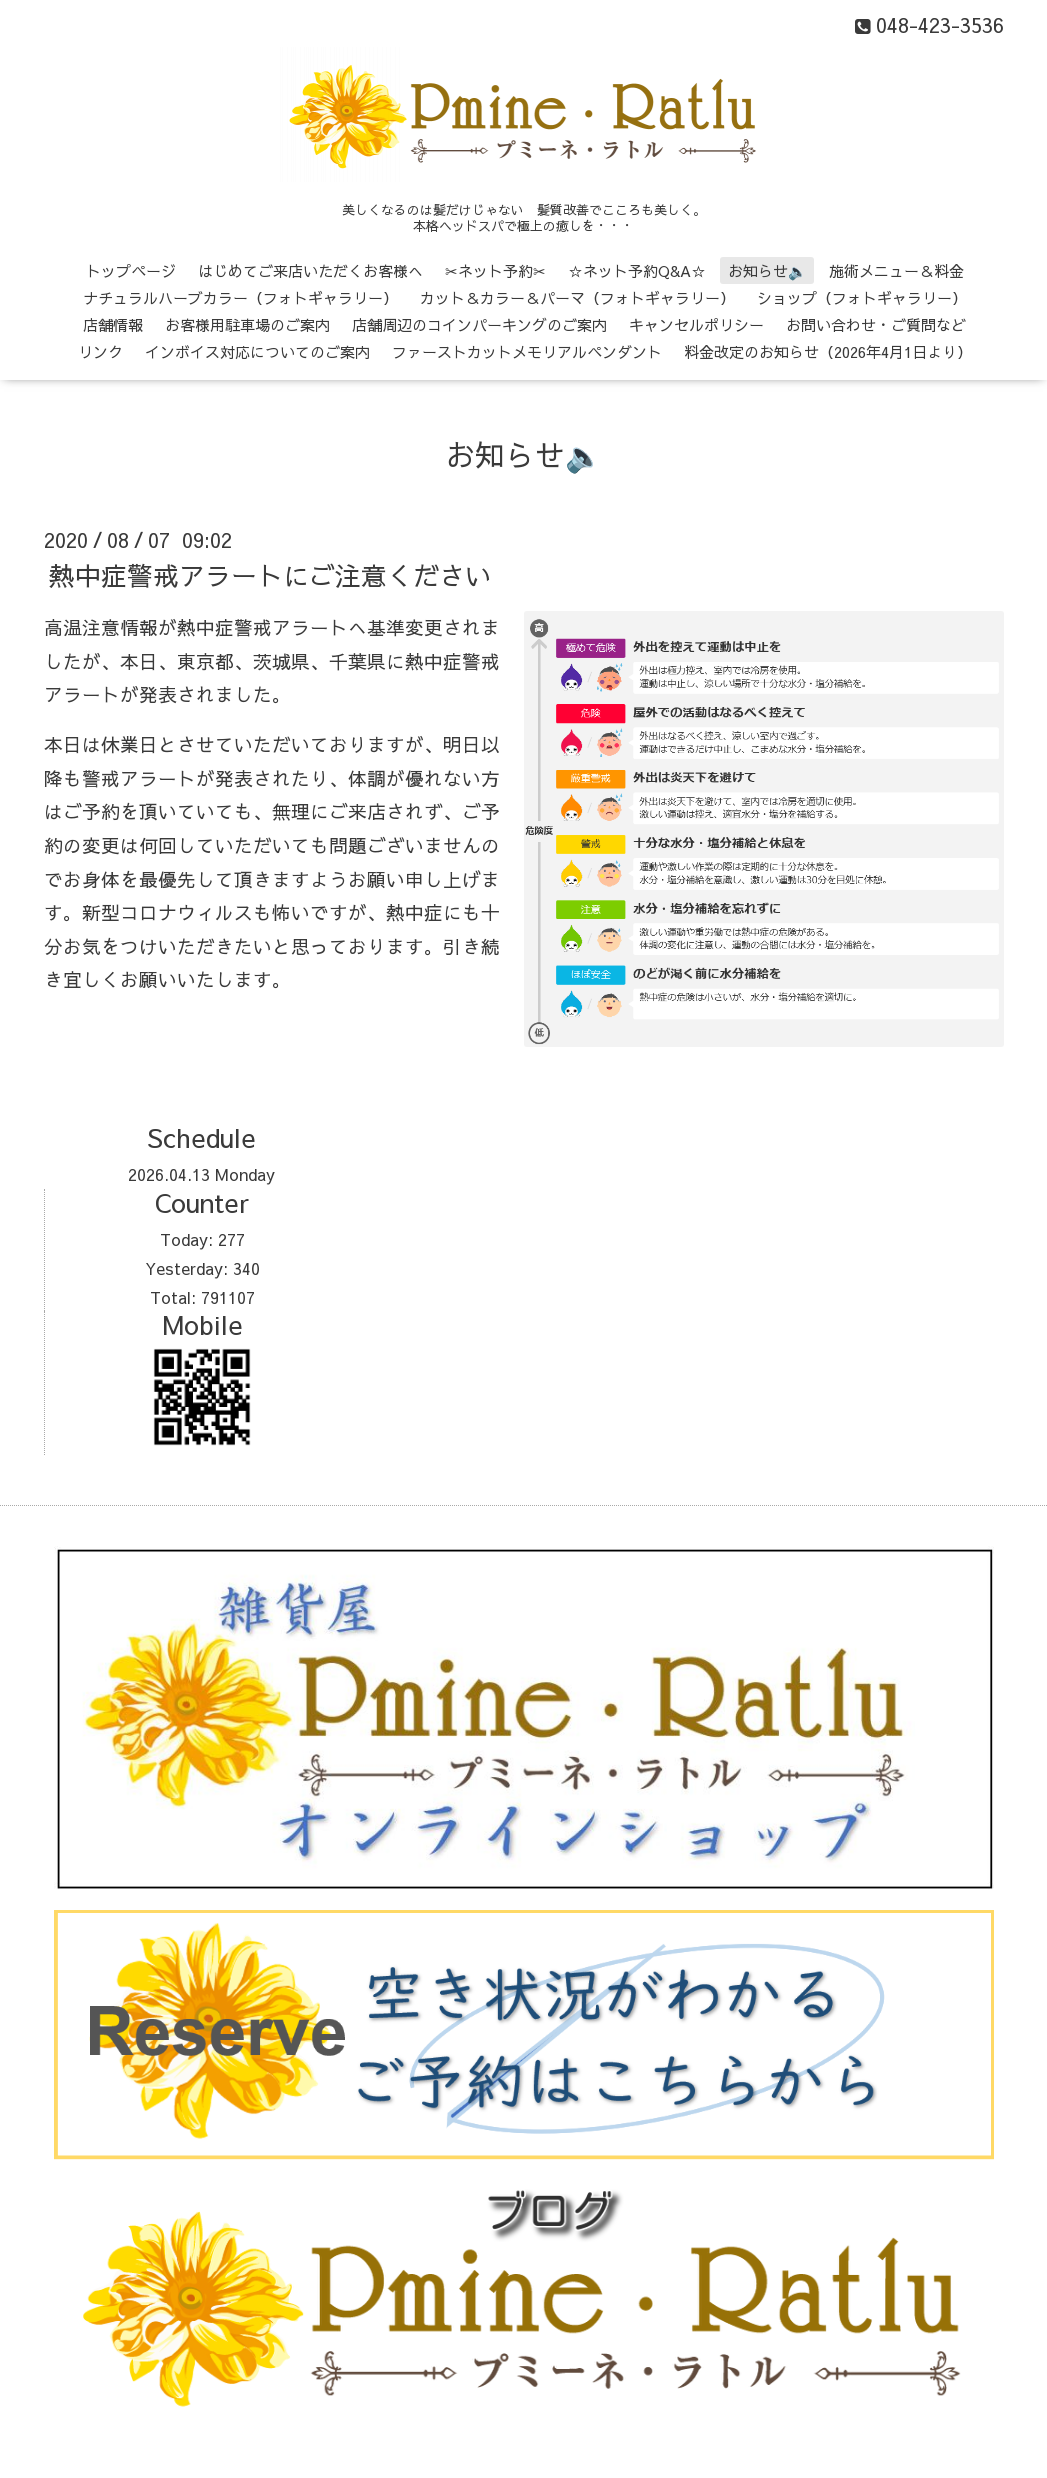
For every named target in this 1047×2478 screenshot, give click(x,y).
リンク (100, 351)
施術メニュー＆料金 (896, 270)
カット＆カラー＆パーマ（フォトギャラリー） (577, 297)
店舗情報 (113, 324)
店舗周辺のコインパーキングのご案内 (479, 324)
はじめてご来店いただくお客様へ (310, 270)
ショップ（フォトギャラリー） (862, 297)
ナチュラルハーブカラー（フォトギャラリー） (240, 297)
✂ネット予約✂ (495, 270)
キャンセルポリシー (696, 324)
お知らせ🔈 (767, 270)
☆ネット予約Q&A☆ (637, 270)
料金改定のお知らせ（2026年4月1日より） (828, 351)
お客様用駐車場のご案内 (247, 324)
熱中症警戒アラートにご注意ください (270, 575)
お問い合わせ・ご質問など (876, 324)
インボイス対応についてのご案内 (257, 351)
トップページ (131, 270)
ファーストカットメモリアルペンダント (527, 351)
